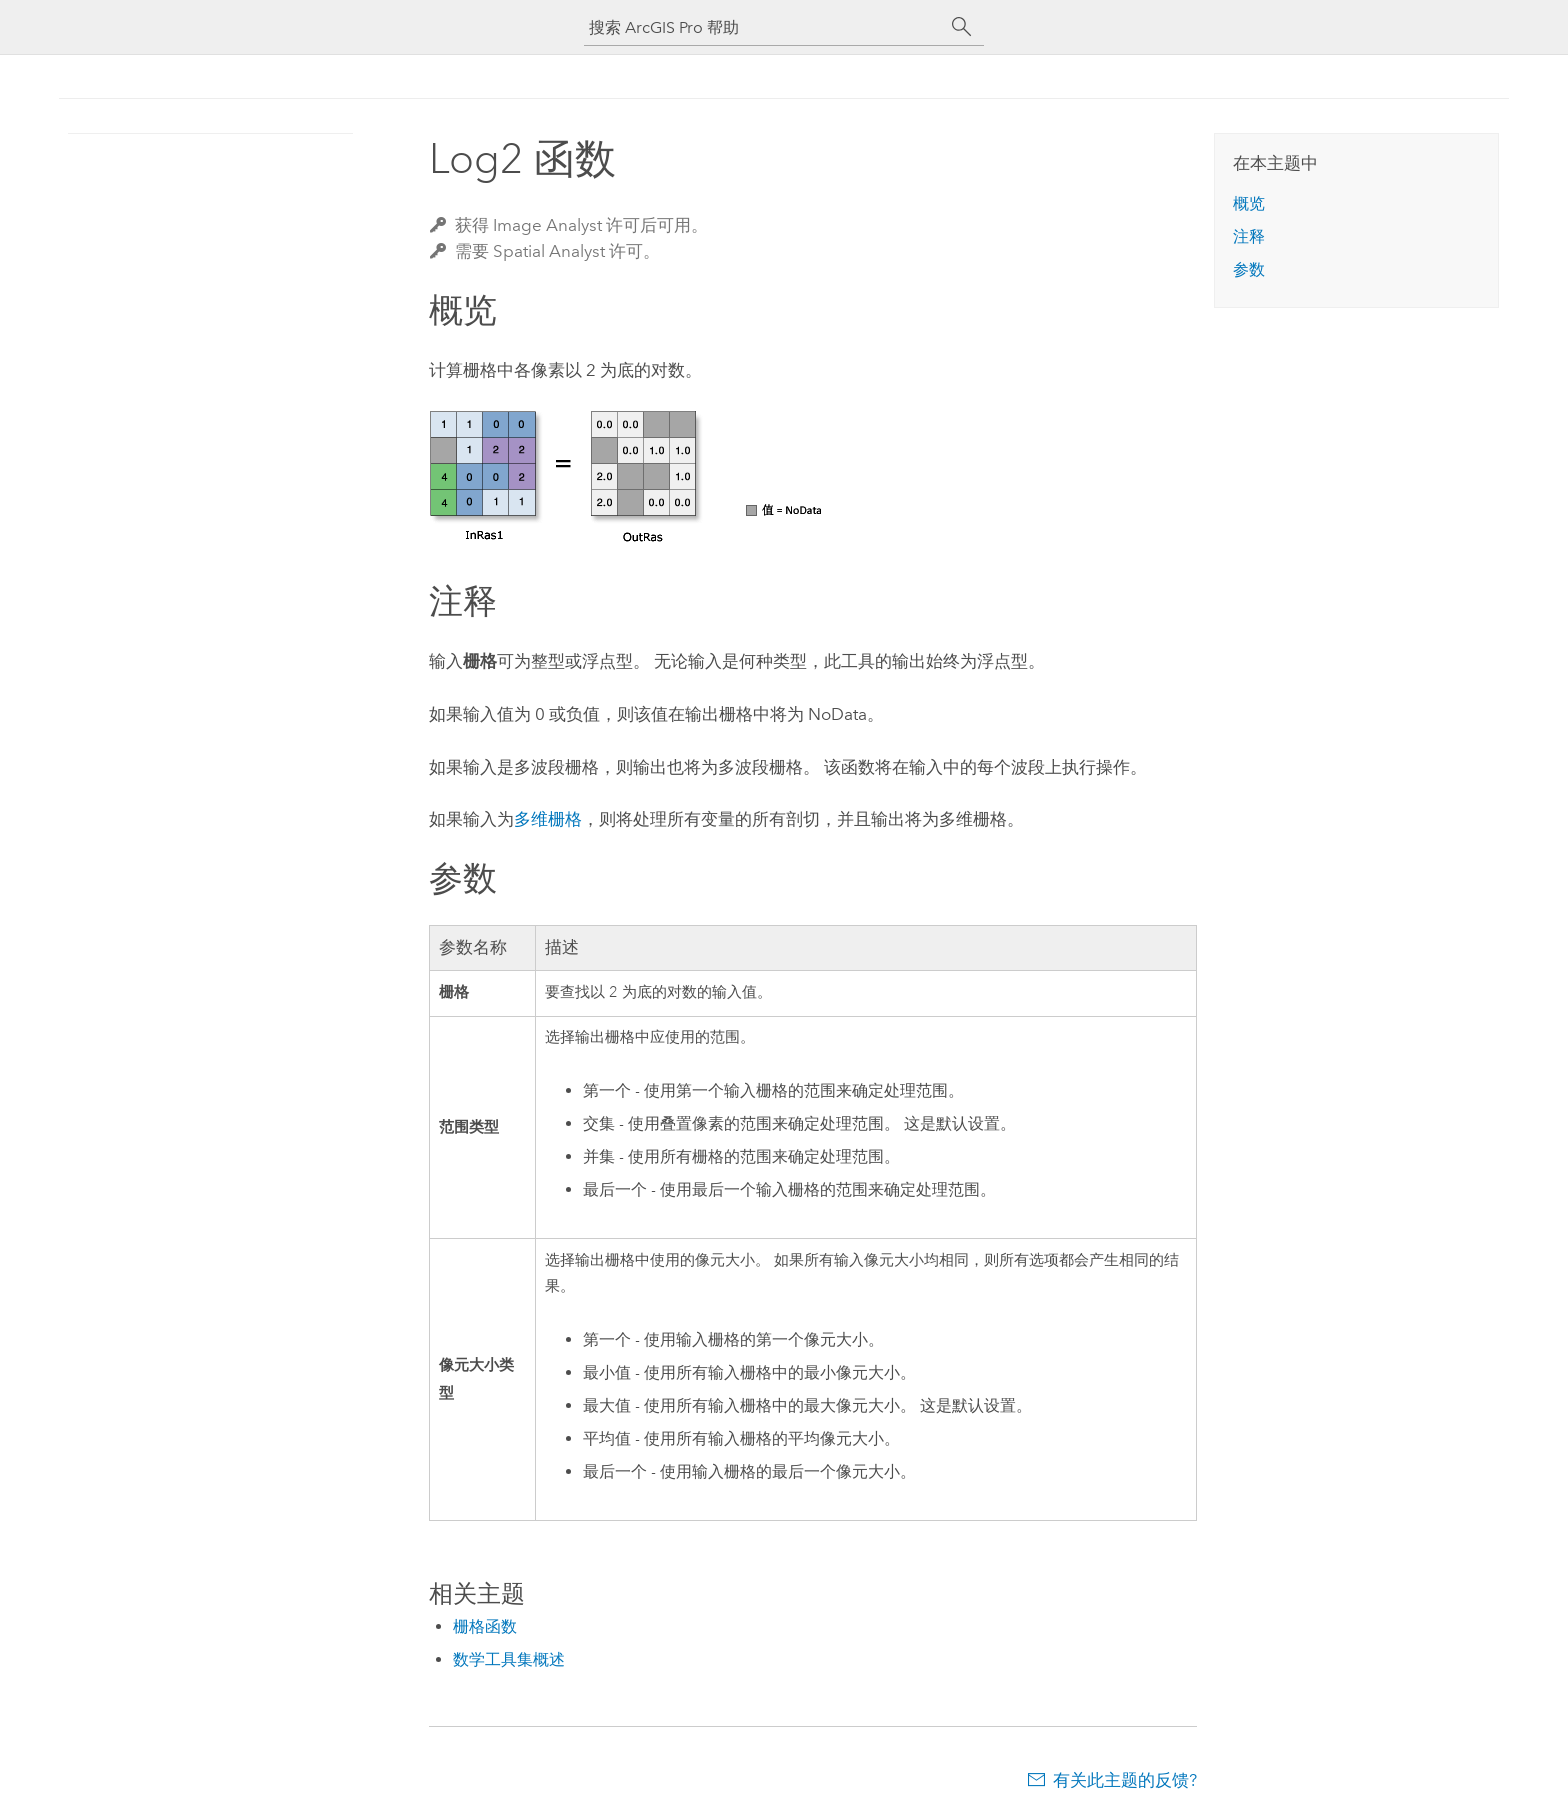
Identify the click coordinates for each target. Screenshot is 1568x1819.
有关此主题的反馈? (1125, 1780)
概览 (1249, 203)
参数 (1249, 269)
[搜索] (962, 27)
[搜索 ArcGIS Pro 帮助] (764, 27)
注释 (1249, 236)
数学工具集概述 (509, 1659)
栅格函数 (485, 1626)
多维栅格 (548, 819)
